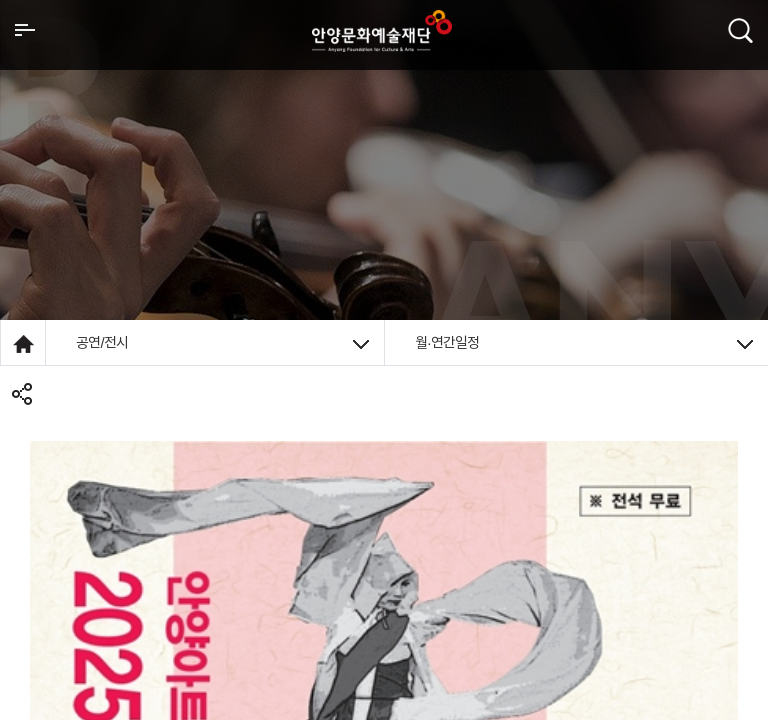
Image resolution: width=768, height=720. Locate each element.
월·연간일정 (584, 342)
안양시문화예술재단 (382, 31)
